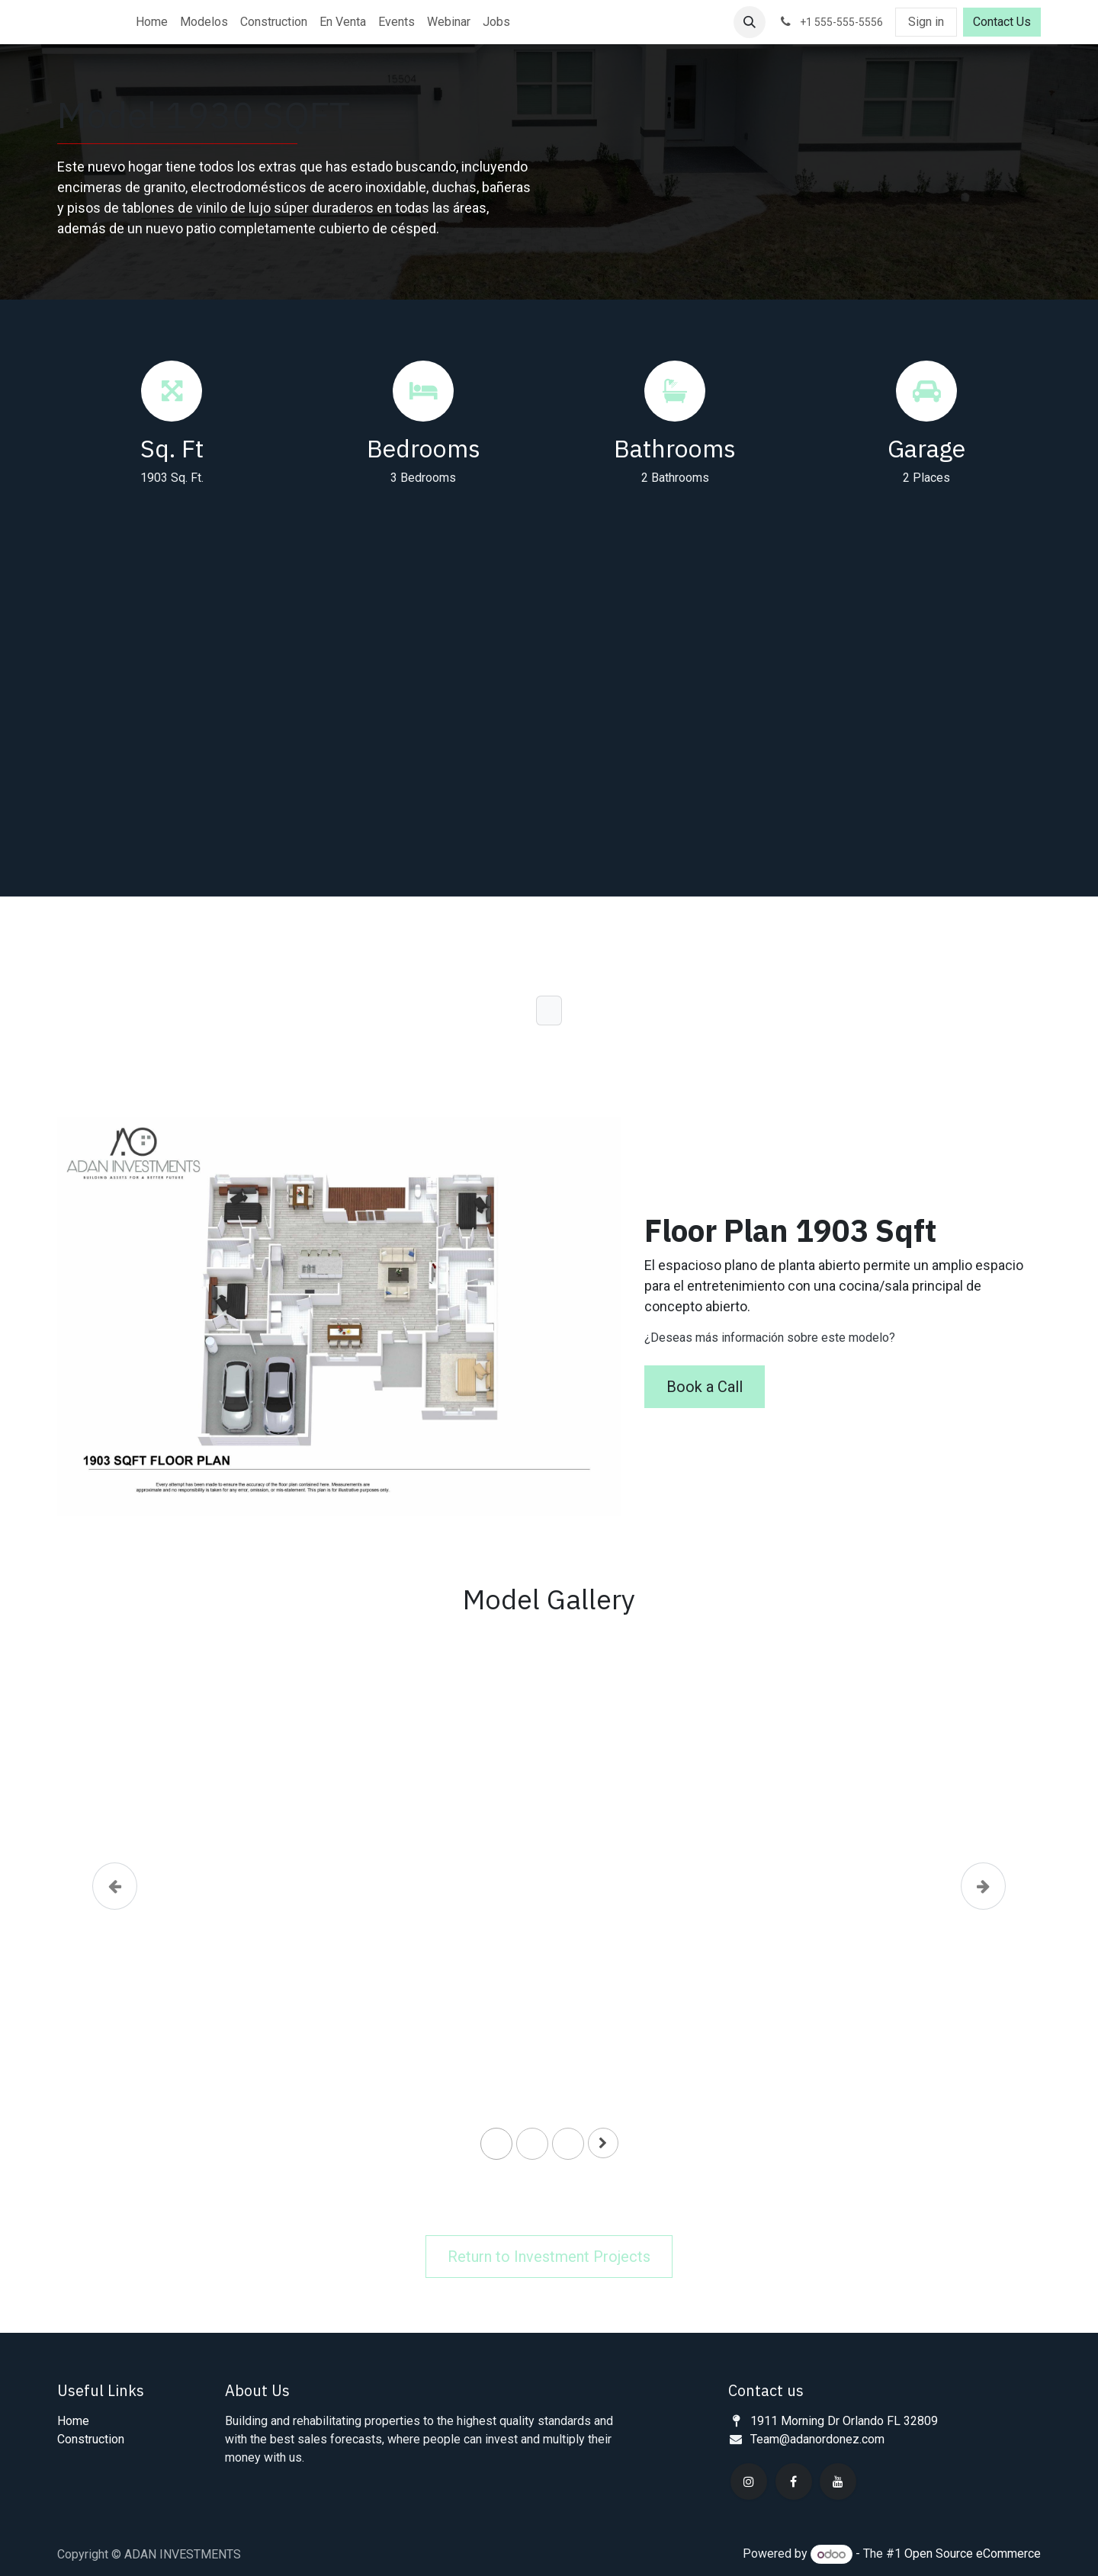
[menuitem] (152, 22)
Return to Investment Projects (549, 2256)
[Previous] (114, 1907)
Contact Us (1002, 21)
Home (73, 2421)
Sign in (926, 21)
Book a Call (704, 1387)
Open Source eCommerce (972, 2554)
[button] (750, 22)
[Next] (983, 1907)
